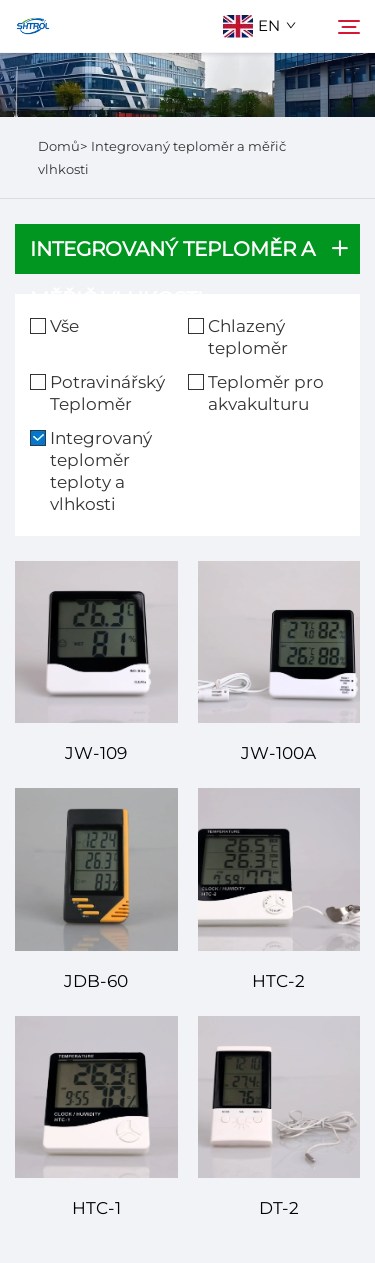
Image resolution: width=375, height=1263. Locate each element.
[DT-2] (279, 1097)
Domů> (62, 146)
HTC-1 (96, 1208)
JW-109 (96, 753)
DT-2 (279, 1208)
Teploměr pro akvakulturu (266, 393)
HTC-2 (278, 981)
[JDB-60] (96, 869)
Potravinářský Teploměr (107, 393)
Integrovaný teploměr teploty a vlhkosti (101, 471)
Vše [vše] (64, 326)
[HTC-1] (96, 1097)
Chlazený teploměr (248, 337)
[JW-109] (96, 642)
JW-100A (278, 753)
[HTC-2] (279, 869)
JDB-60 (96, 981)
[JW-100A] (279, 642)
